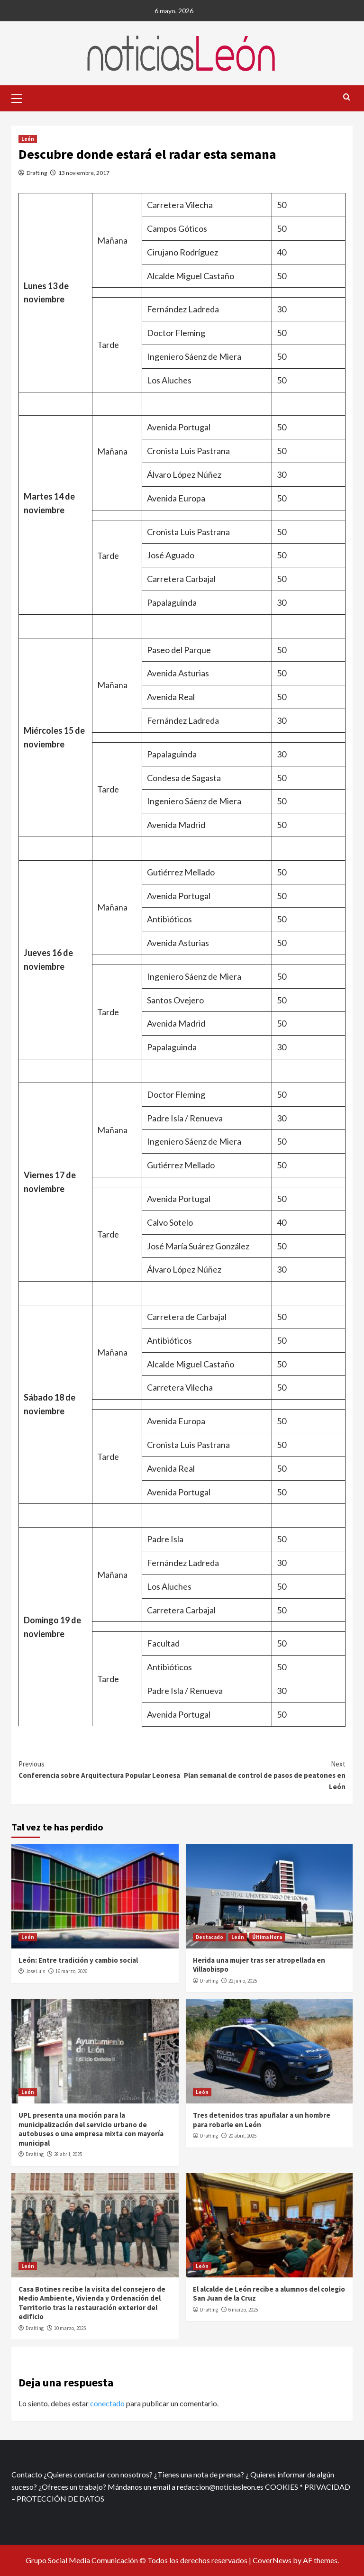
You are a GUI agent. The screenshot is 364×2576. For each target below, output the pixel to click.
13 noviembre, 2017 (83, 172)
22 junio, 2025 (242, 1980)
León (27, 139)
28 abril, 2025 (68, 2154)
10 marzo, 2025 (70, 2328)
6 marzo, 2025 (243, 2309)
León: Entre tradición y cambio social (78, 1960)
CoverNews (272, 2560)
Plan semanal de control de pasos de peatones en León (264, 1774)
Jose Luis (35, 1971)
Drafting (37, 172)
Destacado (209, 1937)
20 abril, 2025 (242, 2135)
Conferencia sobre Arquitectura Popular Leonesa (100, 1769)
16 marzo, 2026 (71, 1971)
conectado (107, 2403)
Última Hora (267, 1937)
